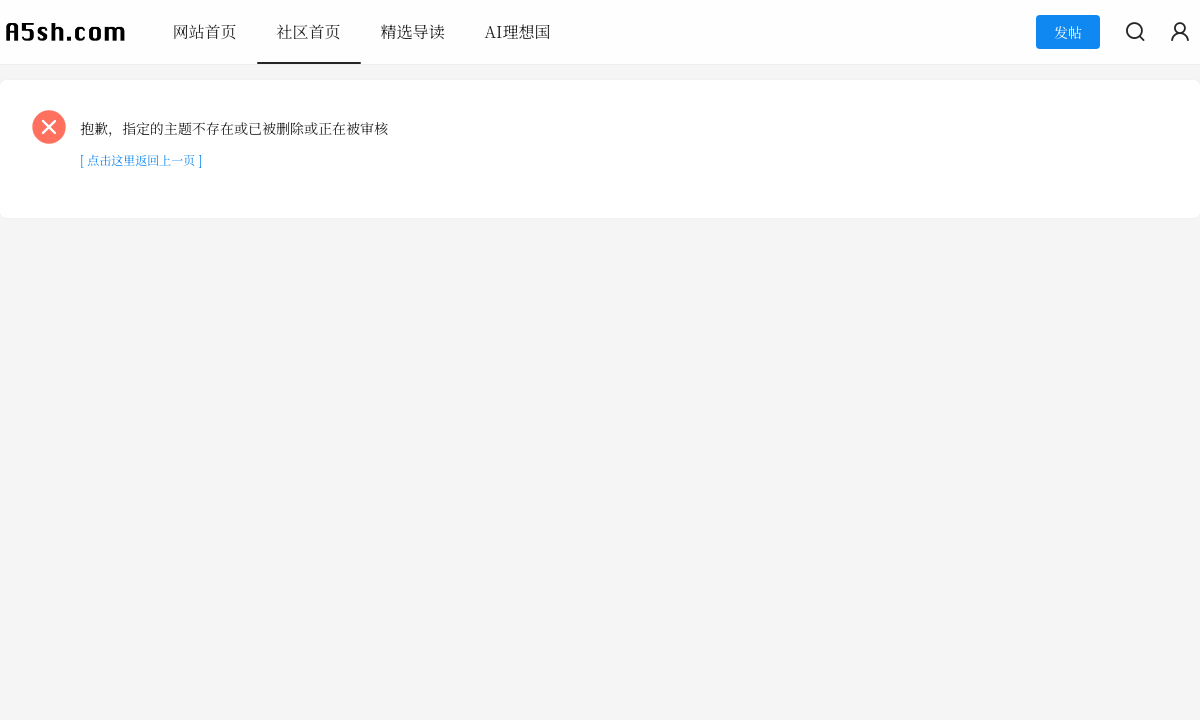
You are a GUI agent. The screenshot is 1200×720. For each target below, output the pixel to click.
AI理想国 (518, 31)
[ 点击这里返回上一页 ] (141, 159)
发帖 (1068, 32)
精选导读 (413, 31)
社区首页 (309, 31)
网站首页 (205, 31)
